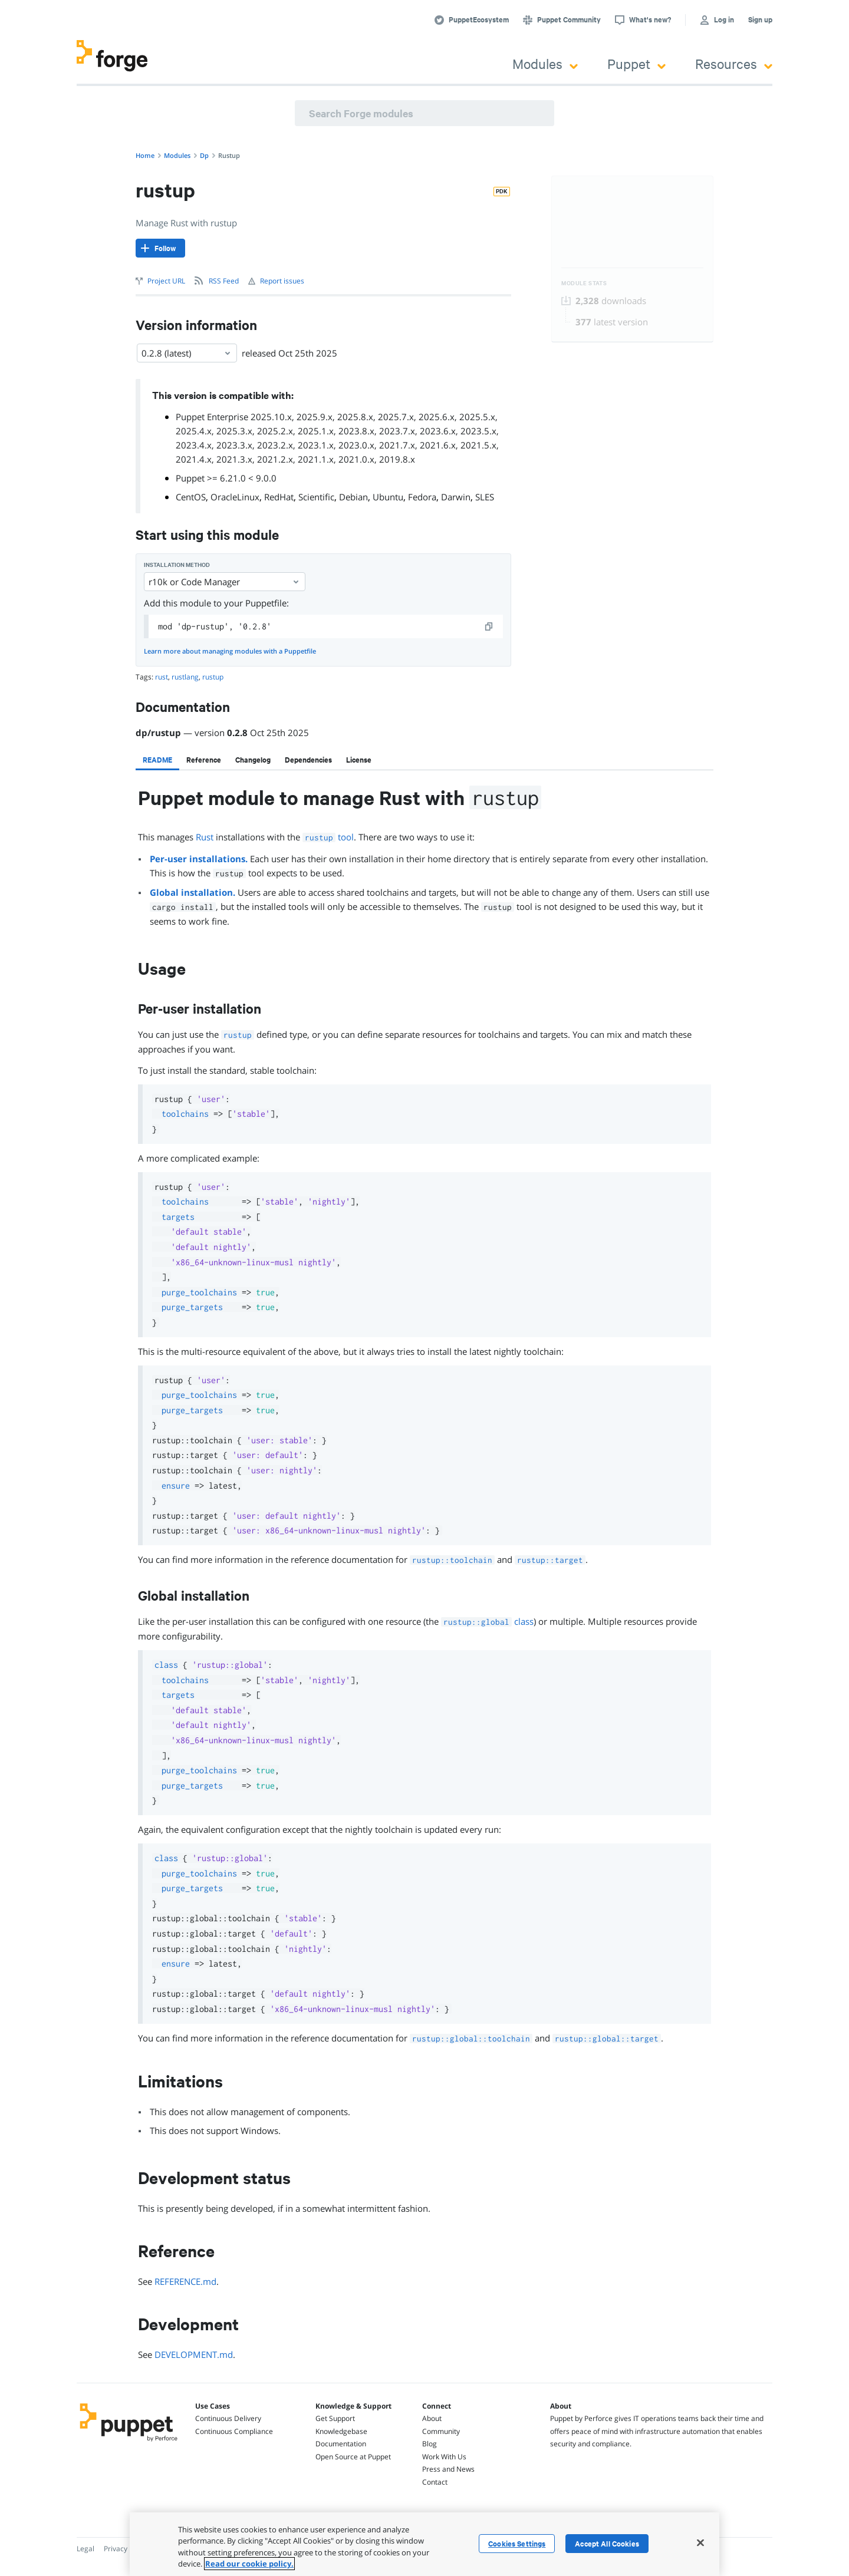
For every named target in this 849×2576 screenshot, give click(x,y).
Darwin (455, 497)
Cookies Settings (516, 2543)
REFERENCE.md (185, 2281)
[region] (424, 2544)
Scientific (316, 497)
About (432, 2418)
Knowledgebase (341, 2431)
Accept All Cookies (607, 2543)
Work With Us (444, 2457)
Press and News (448, 2469)
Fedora (422, 497)
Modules (545, 63)
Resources (733, 63)
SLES (484, 497)
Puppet (636, 63)
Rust (204, 837)
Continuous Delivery (228, 2418)
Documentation (340, 2444)
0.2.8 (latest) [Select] (187, 353)
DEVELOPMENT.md (193, 2354)
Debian (353, 497)
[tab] (157, 759)
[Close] (700, 2542)
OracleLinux (234, 497)
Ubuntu (388, 497)
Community (441, 2431)
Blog (429, 2444)
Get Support (335, 2418)
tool (328, 837)
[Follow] (160, 248)
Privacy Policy (126, 2549)
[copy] (489, 626)
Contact (434, 2482)
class (487, 1621)
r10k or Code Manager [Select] (225, 582)
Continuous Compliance (234, 2431)
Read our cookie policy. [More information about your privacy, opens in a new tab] (249, 2563)
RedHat (279, 497)
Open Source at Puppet (353, 2457)
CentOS (191, 497)
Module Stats (584, 283)
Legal (85, 2549)
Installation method (177, 565)
